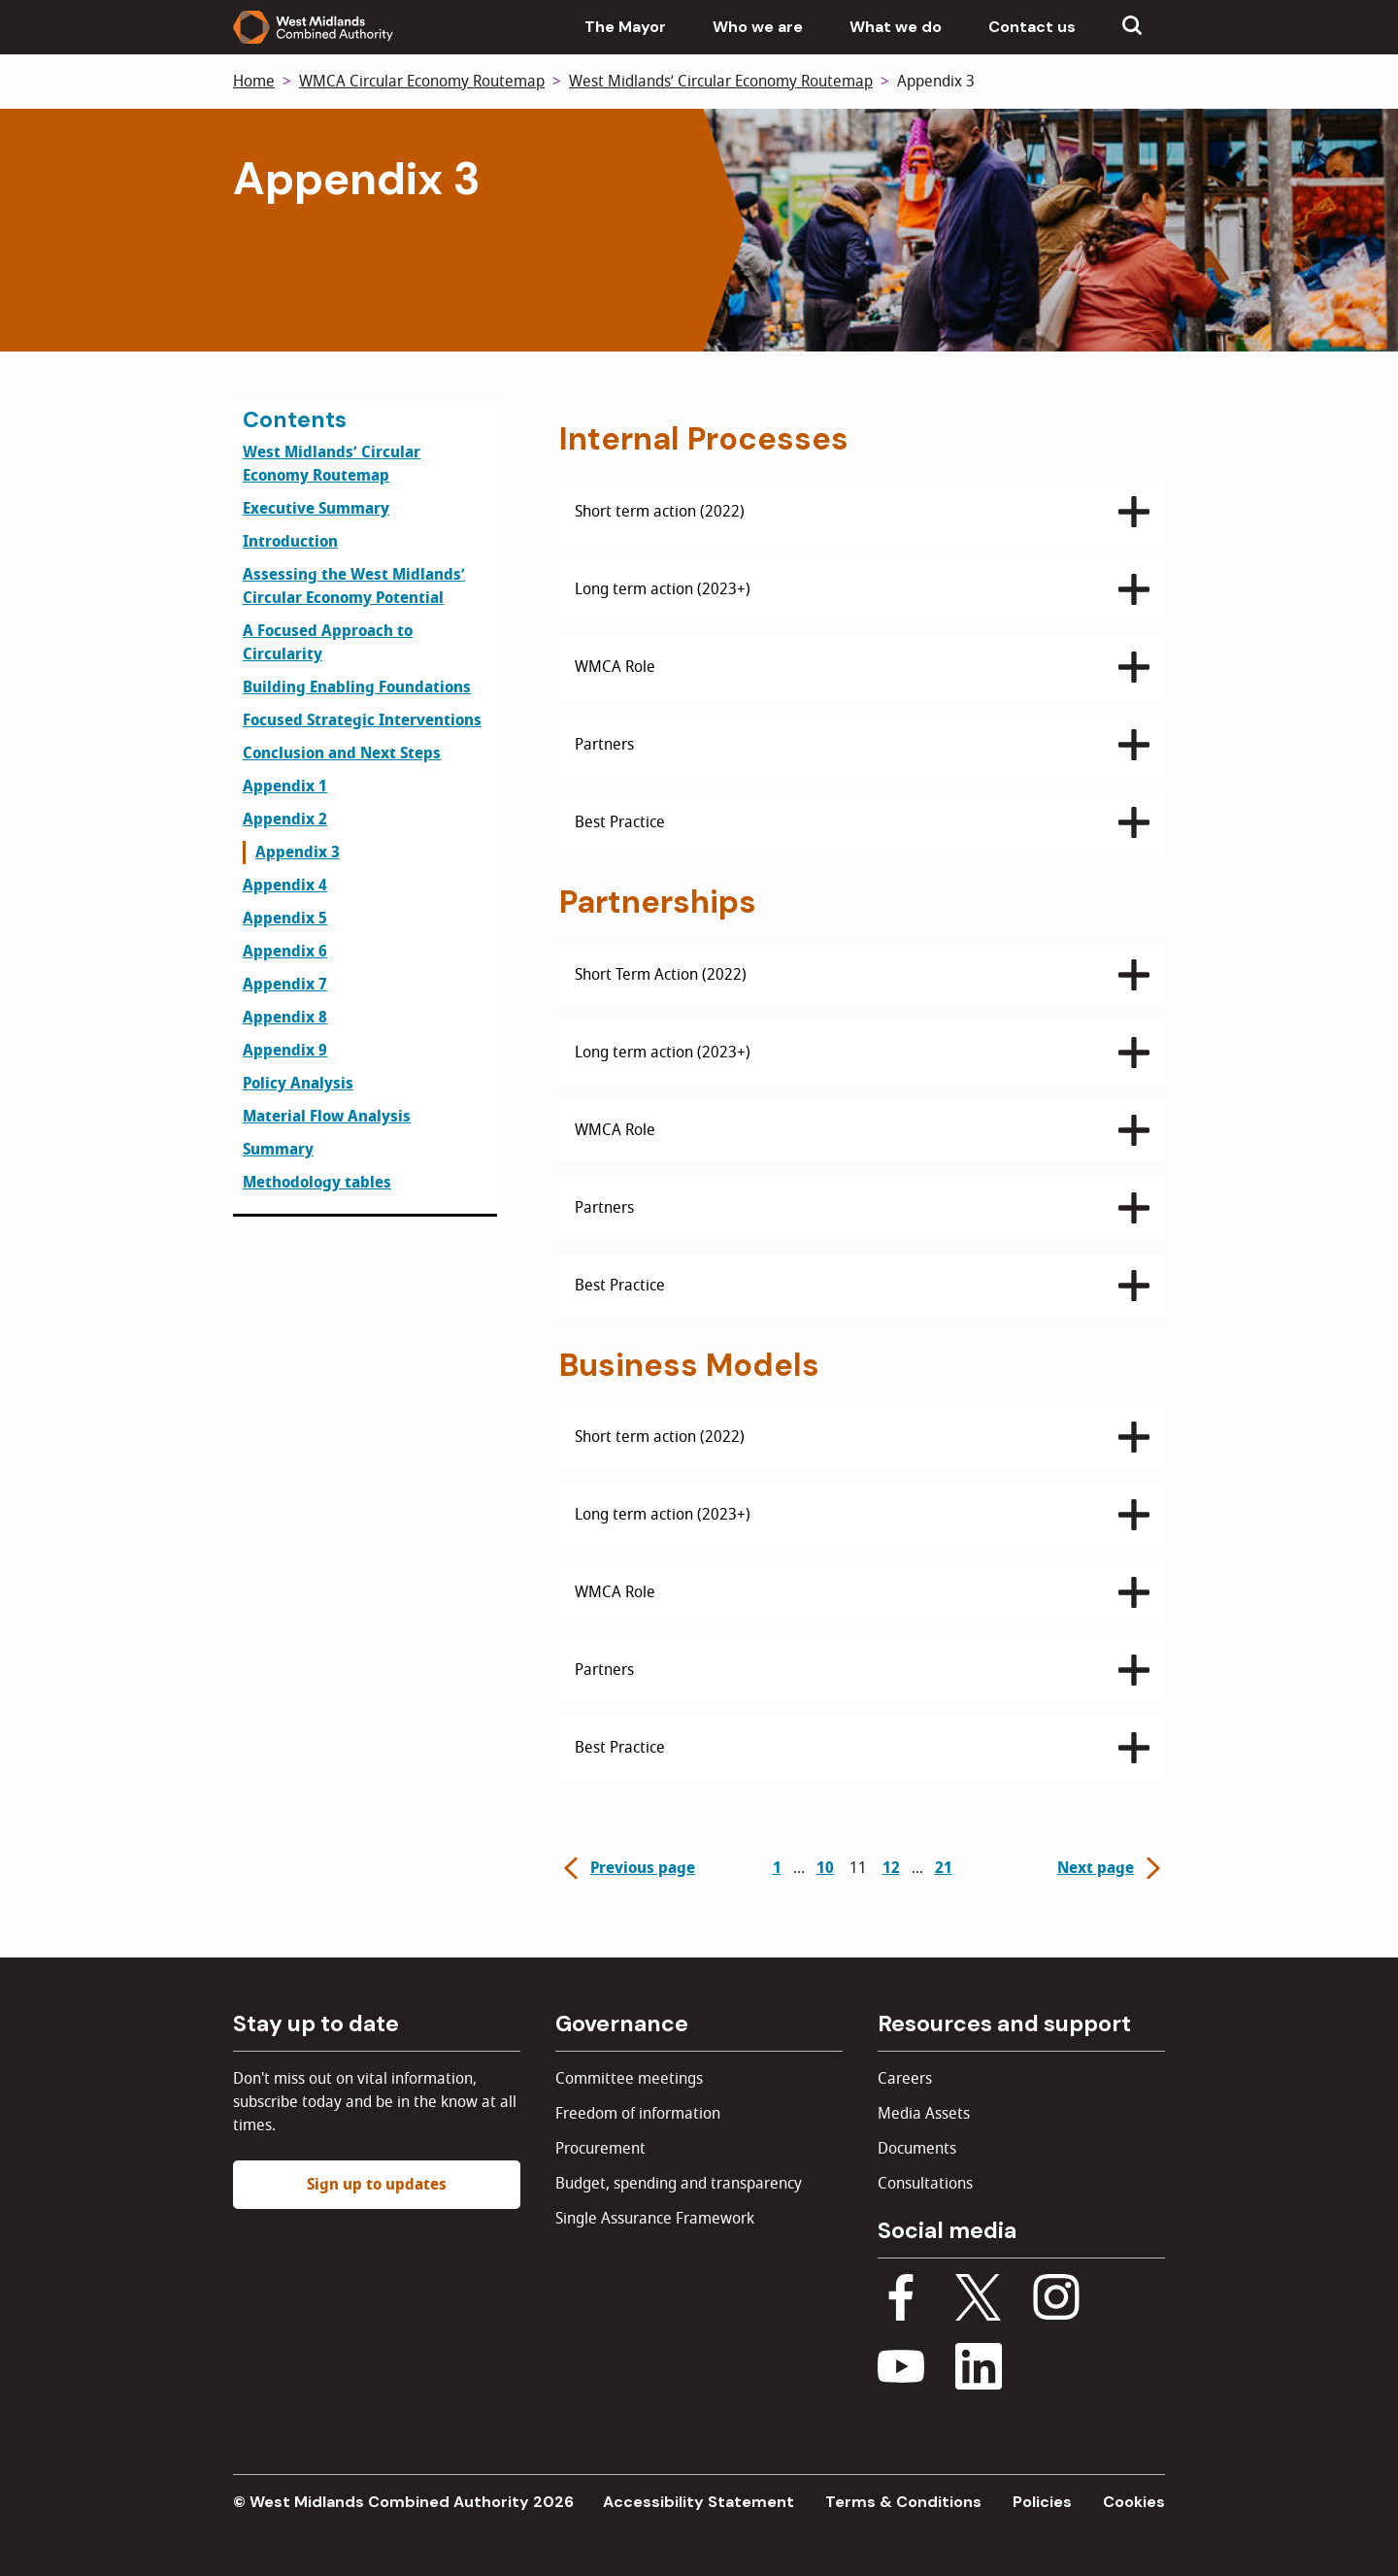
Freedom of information (637, 2113)
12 (891, 1868)
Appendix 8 (285, 1017)
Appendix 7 (285, 984)
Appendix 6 (285, 951)
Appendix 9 (285, 1050)
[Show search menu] (1132, 27)
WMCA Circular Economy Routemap (422, 81)
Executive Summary (316, 508)
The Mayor (625, 27)
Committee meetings (629, 2079)
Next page (1111, 1868)
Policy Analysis (298, 1083)
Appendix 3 (297, 852)
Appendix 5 (285, 918)
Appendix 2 (285, 819)
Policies (1042, 2502)
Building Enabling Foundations (357, 687)
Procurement (600, 2148)
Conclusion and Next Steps (342, 753)
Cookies (1134, 2502)
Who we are (758, 27)
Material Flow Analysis (327, 1116)
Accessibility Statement (698, 2502)
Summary (278, 1149)
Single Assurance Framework (654, 2218)
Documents (917, 2148)
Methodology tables (317, 1182)
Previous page (627, 1868)
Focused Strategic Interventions (362, 720)
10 (825, 1868)
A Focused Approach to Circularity (328, 642)
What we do (895, 27)
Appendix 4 (285, 885)
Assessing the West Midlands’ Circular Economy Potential (354, 586)
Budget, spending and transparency (678, 2183)
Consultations (925, 2183)
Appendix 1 (285, 786)
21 (943, 1868)
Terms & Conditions (903, 2502)
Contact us (1032, 27)
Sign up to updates (377, 2184)
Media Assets (924, 2113)
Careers (905, 2079)
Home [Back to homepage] (254, 81)
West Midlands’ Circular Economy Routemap (721, 81)
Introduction (290, 541)
